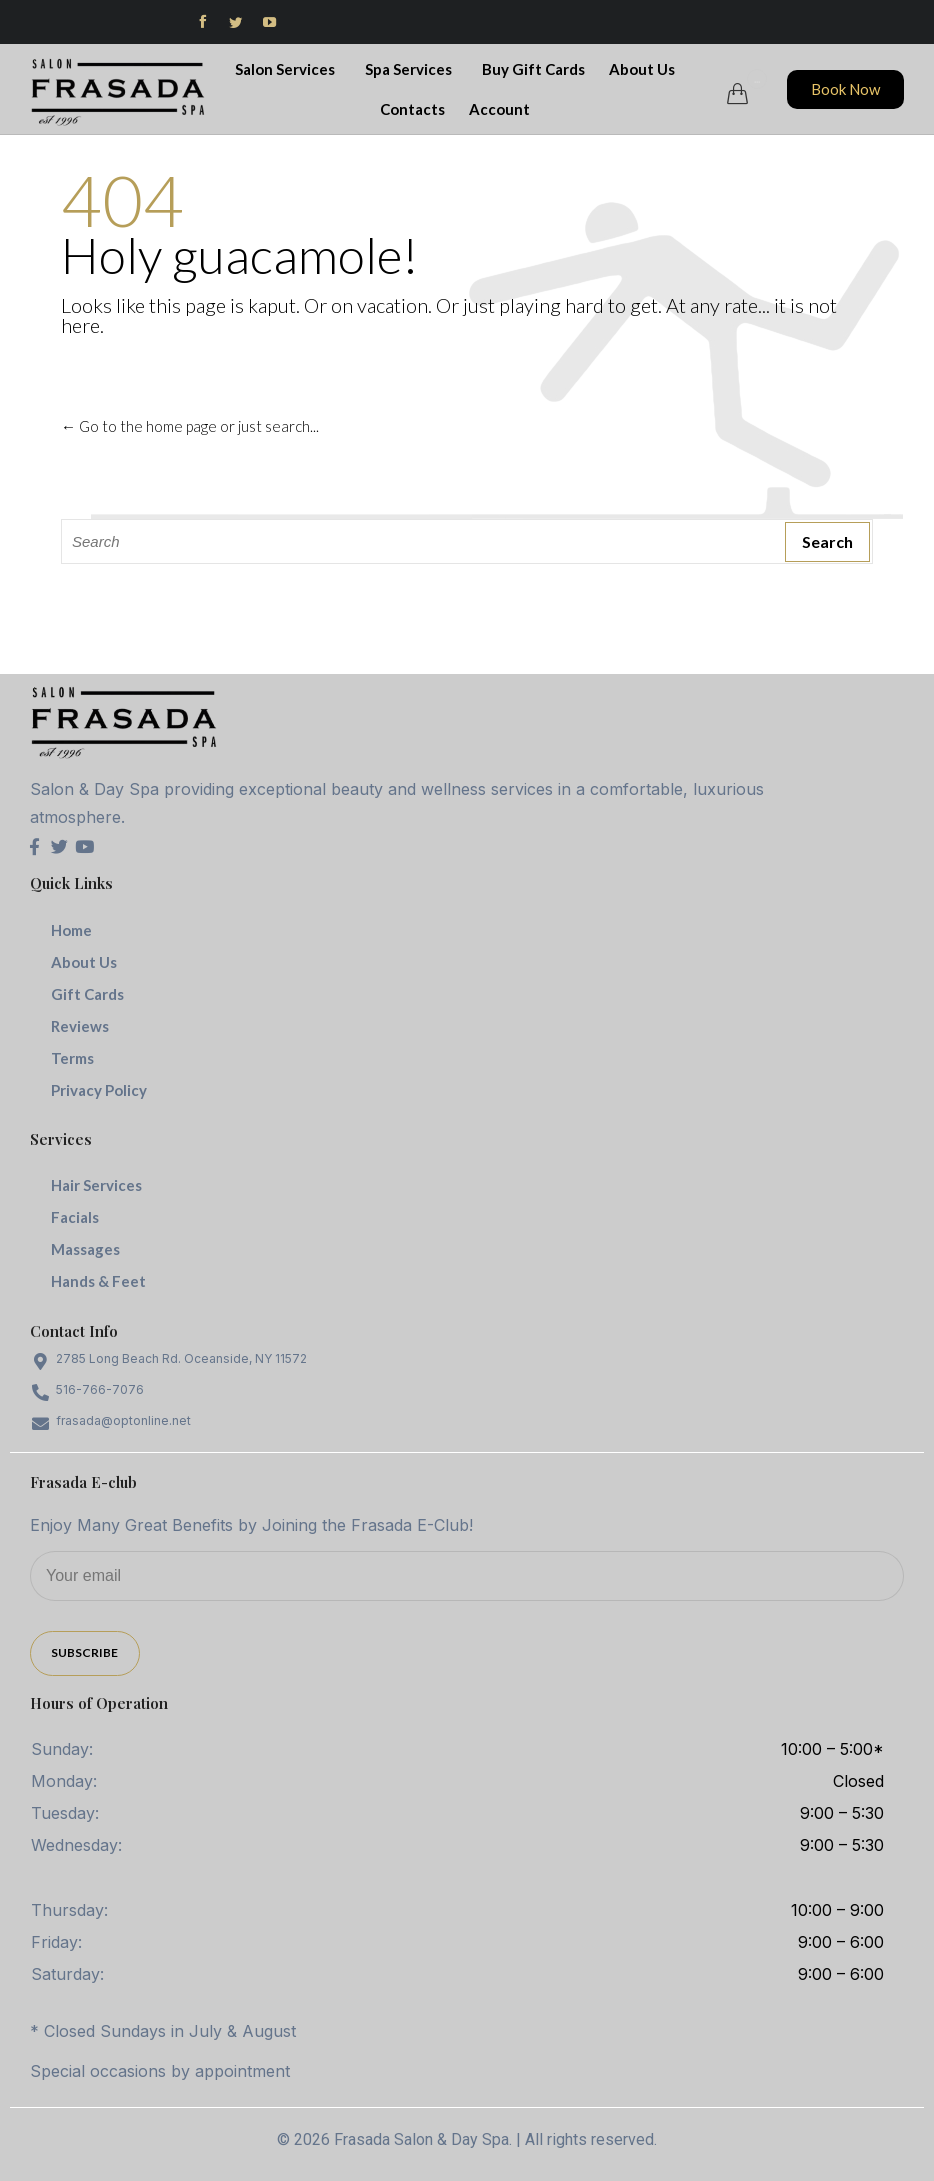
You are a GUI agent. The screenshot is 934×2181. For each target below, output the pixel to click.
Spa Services (411, 69)
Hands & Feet (98, 1281)
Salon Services (288, 69)
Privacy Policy (99, 1090)
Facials (75, 1217)
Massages (85, 1249)
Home (71, 930)
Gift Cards (87, 994)
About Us (645, 69)
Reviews (80, 1026)
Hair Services (96, 1185)
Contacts (412, 109)
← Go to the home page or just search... (190, 426)
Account (502, 109)
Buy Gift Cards (533, 69)
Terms (72, 1058)
